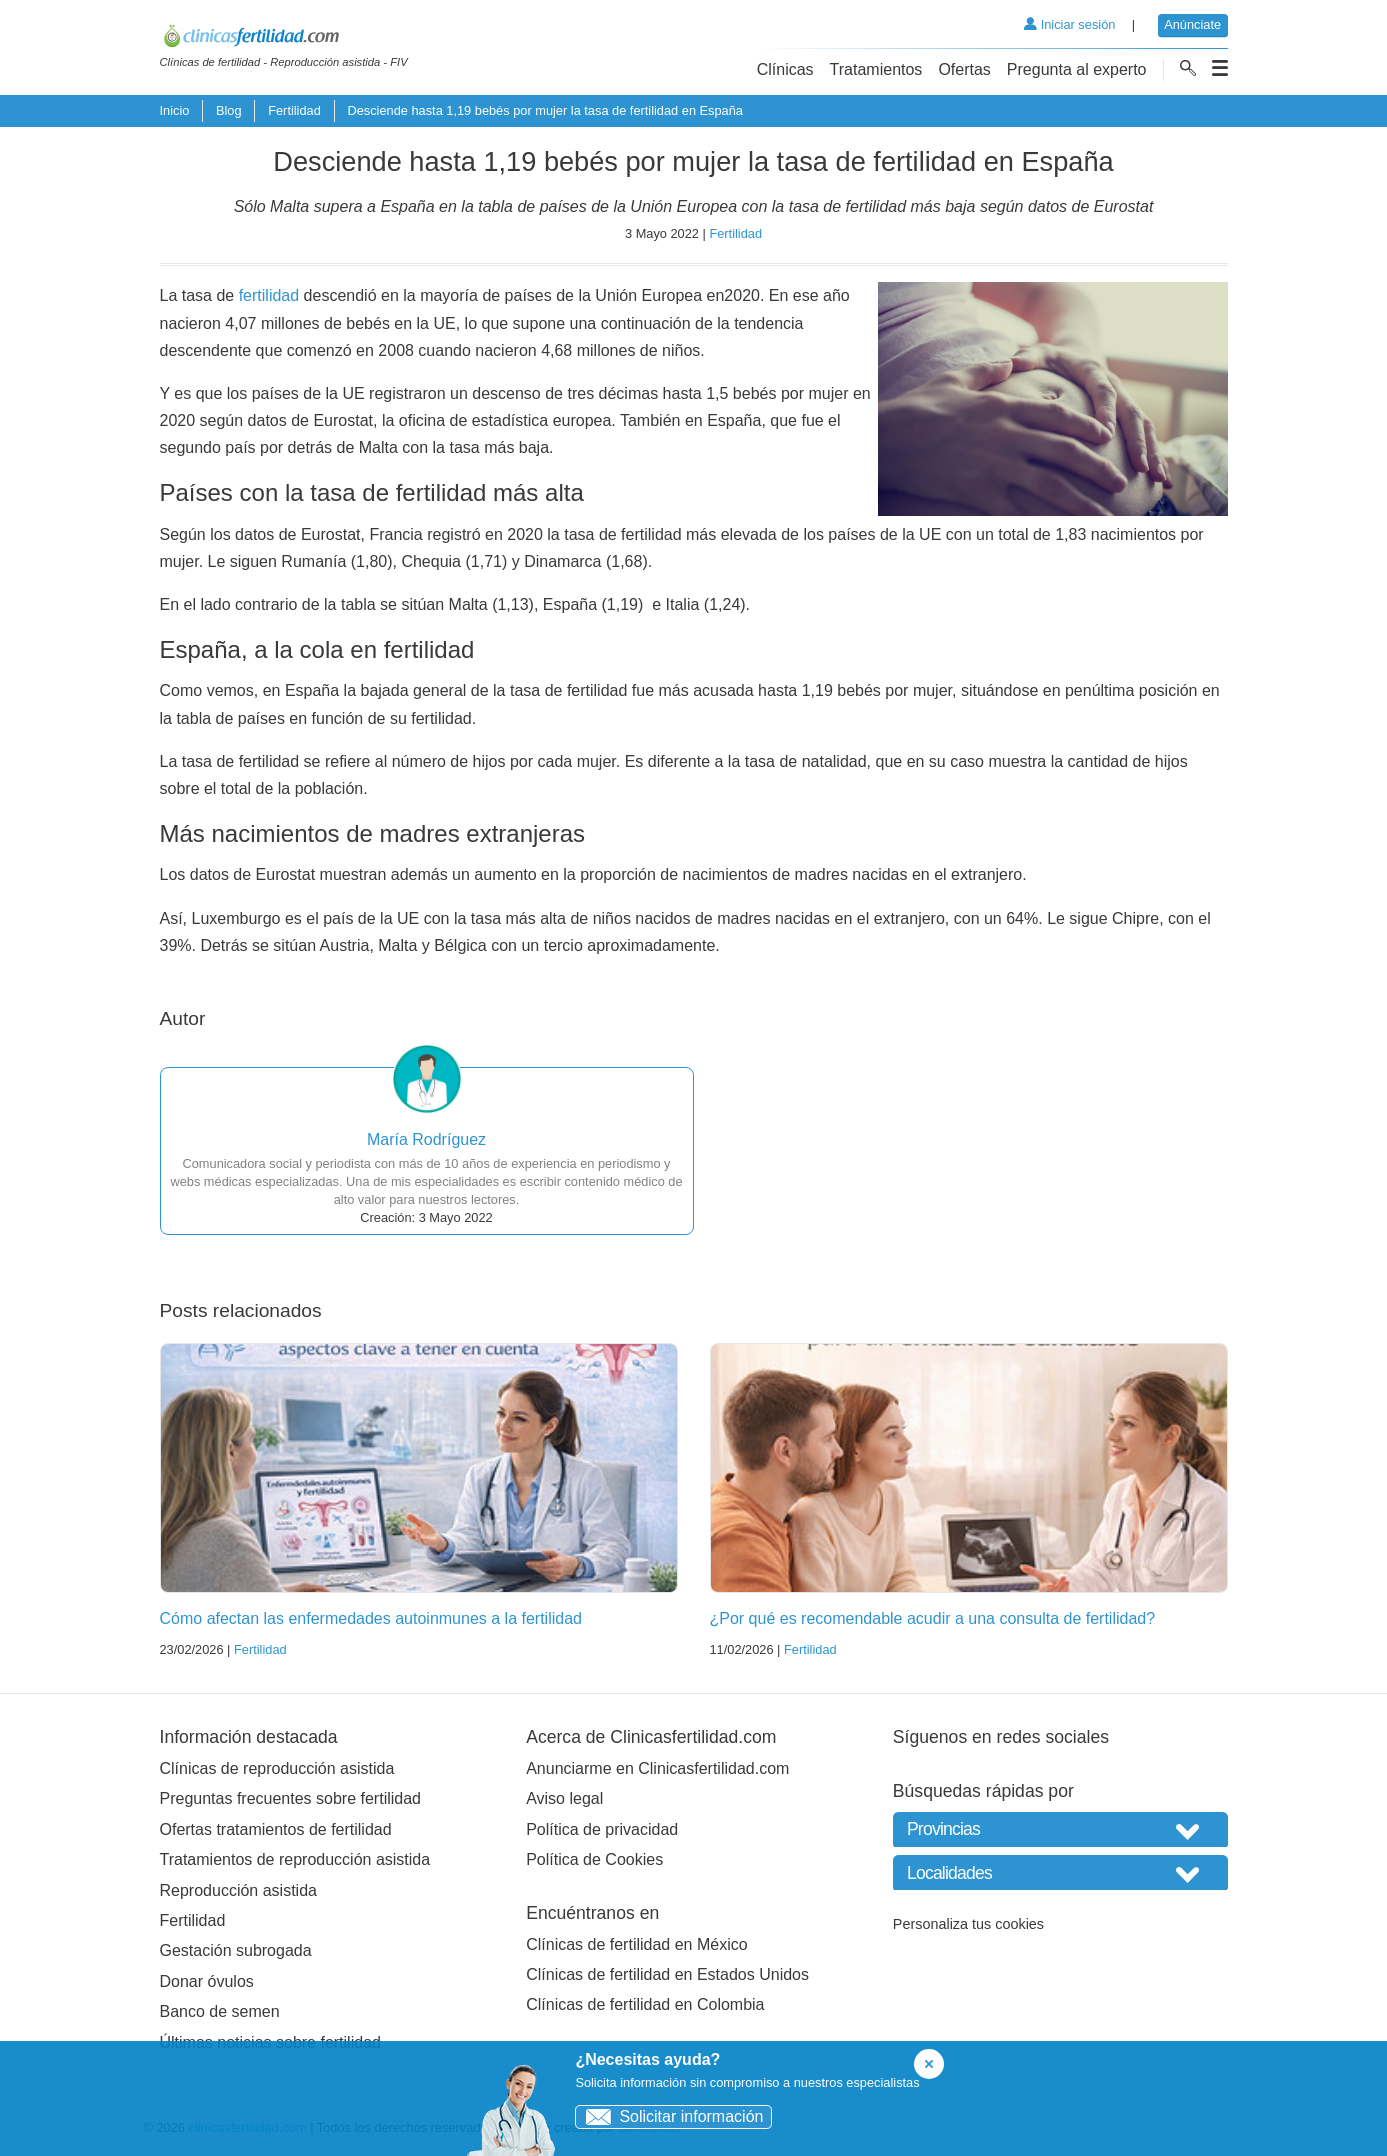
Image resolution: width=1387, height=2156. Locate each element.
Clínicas (785, 69)
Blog (229, 110)
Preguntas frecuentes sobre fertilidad (290, 1798)
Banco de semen (220, 2011)
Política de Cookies (594, 1859)
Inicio (175, 110)
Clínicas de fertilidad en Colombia (645, 2004)
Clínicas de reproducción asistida (277, 1768)
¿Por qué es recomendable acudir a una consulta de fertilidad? (933, 1618)
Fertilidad (294, 110)
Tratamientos (876, 69)
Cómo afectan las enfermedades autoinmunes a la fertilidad (371, 1618)
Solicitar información (669, 2116)
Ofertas (964, 69)
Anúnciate (1192, 24)
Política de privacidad (602, 1829)
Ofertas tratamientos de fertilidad (276, 1829)
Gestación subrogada (236, 1950)
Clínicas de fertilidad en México (636, 1944)
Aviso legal (564, 1798)
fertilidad (269, 295)
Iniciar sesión (1069, 24)
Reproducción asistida (238, 1890)
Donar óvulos (207, 1981)
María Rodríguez (426, 1139)
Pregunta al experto (1077, 69)
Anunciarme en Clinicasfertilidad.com (657, 1768)
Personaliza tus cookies (968, 1924)
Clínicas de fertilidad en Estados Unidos (667, 1974)
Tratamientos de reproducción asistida (295, 1859)
